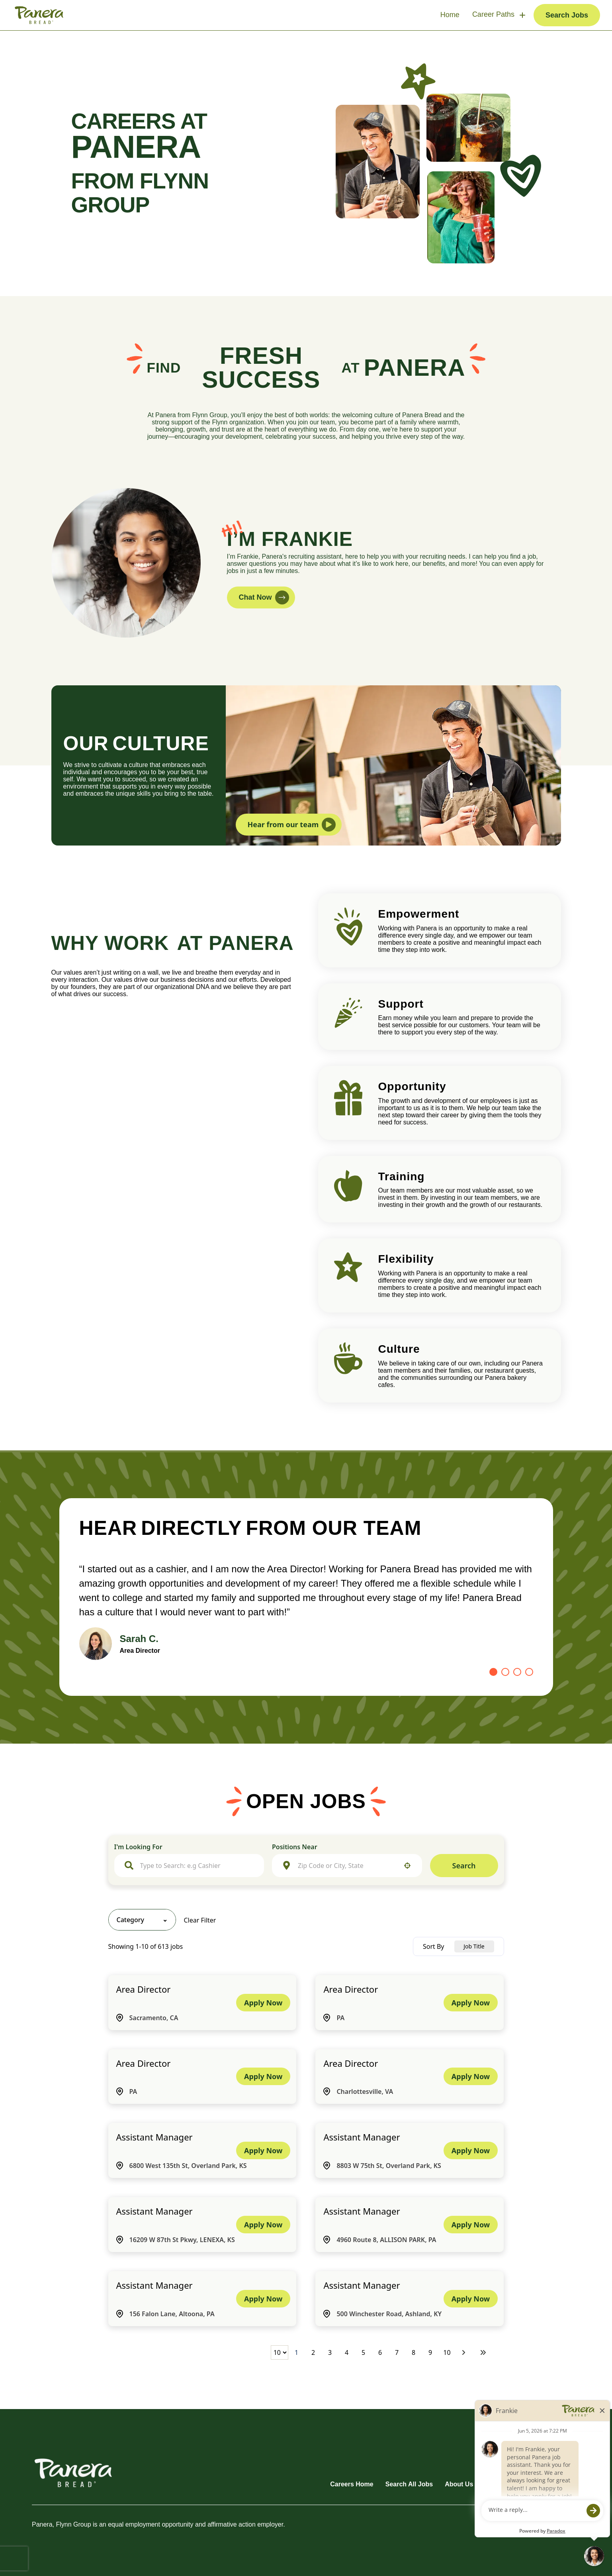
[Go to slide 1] (493, 1672)
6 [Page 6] (380, 2352)
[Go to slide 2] (505, 1672)
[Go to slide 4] (529, 1672)
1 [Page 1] (296, 2352)
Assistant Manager (154, 2137)
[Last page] (483, 2352)
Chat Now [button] (264, 597)
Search (464, 1865)
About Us (459, 2484)
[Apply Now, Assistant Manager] (263, 2150)
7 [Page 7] (397, 2352)
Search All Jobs (409, 2484)
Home (449, 15)
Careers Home (351, 2484)
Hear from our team (292, 825)
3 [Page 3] (330, 2352)
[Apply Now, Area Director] (263, 2002)
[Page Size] (279, 2352)
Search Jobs (567, 15)
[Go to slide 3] (517, 1672)
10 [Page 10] (446, 2352)
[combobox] (197, 1865)
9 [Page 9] (430, 2352)
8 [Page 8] (413, 2352)
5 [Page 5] (363, 2352)
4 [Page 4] (346, 2352)
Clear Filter (200, 1920)
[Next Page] (465, 2352)
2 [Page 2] (313, 2352)
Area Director (143, 1989)
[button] (407, 1865)
